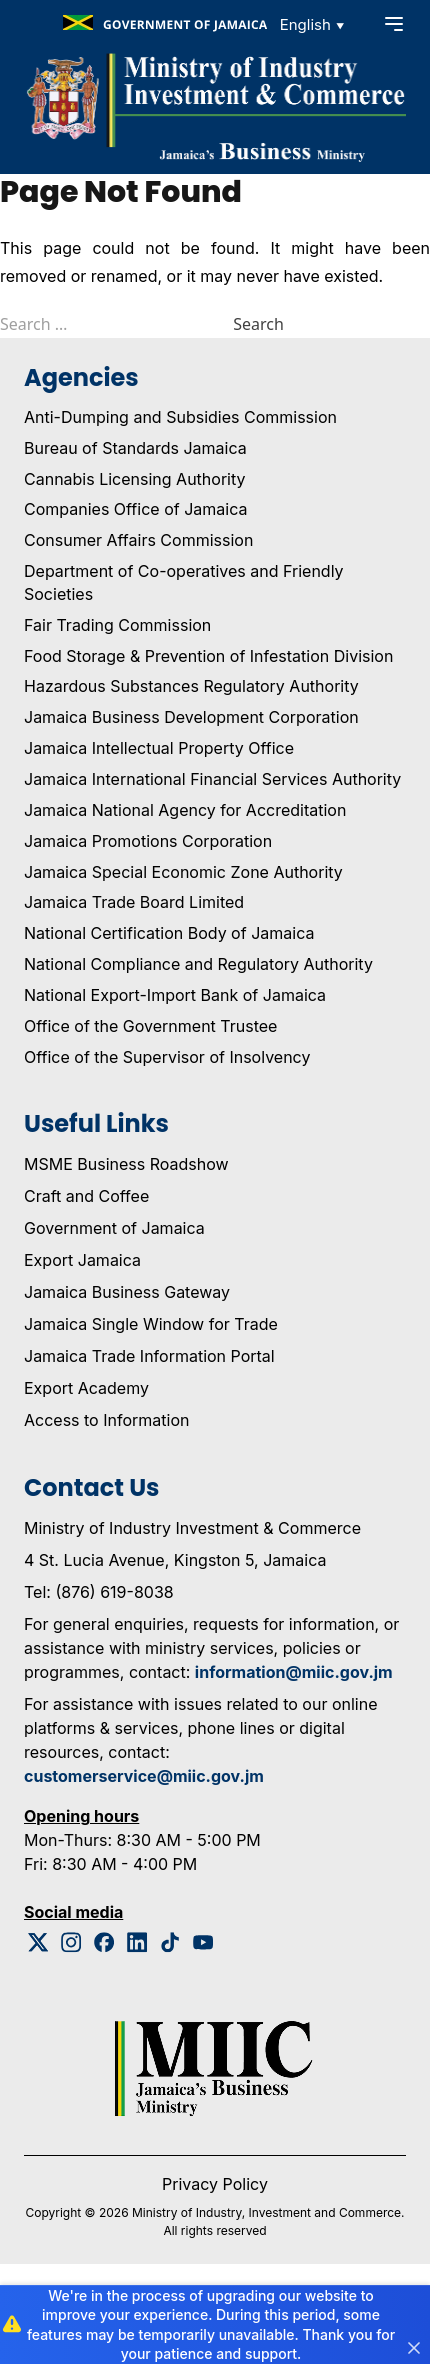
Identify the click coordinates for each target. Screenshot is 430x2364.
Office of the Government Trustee (150, 1026)
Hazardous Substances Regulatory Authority (191, 686)
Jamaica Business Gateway (127, 1292)
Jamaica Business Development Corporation (191, 717)
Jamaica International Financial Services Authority (212, 779)
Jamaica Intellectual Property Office (159, 748)
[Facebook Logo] (104, 1942)
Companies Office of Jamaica (135, 509)
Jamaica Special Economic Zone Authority (183, 872)
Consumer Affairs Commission (138, 540)
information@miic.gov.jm (294, 1672)
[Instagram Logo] (71, 1942)
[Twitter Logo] (38, 1942)
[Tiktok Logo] (170, 1942)
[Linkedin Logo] (137, 1942)
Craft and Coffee (86, 1196)
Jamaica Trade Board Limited (134, 902)
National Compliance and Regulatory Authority (198, 964)
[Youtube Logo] (203, 1942)
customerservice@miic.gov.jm (144, 1776)
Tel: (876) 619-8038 (99, 1592)
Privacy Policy (215, 2184)
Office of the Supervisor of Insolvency (167, 1057)
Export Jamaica (82, 1260)
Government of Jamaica (114, 1228)
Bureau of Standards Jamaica (135, 448)
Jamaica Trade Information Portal (149, 1356)
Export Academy (86, 1388)
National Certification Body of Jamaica (169, 933)
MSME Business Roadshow (126, 1164)
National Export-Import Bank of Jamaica (175, 995)
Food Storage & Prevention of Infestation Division (208, 656)
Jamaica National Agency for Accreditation (185, 810)
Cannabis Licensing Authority (135, 479)
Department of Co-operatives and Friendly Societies (184, 582)
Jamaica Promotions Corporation (148, 841)
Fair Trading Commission (117, 625)
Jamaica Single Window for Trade (151, 1324)
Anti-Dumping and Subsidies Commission (180, 417)
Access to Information (106, 1420)
